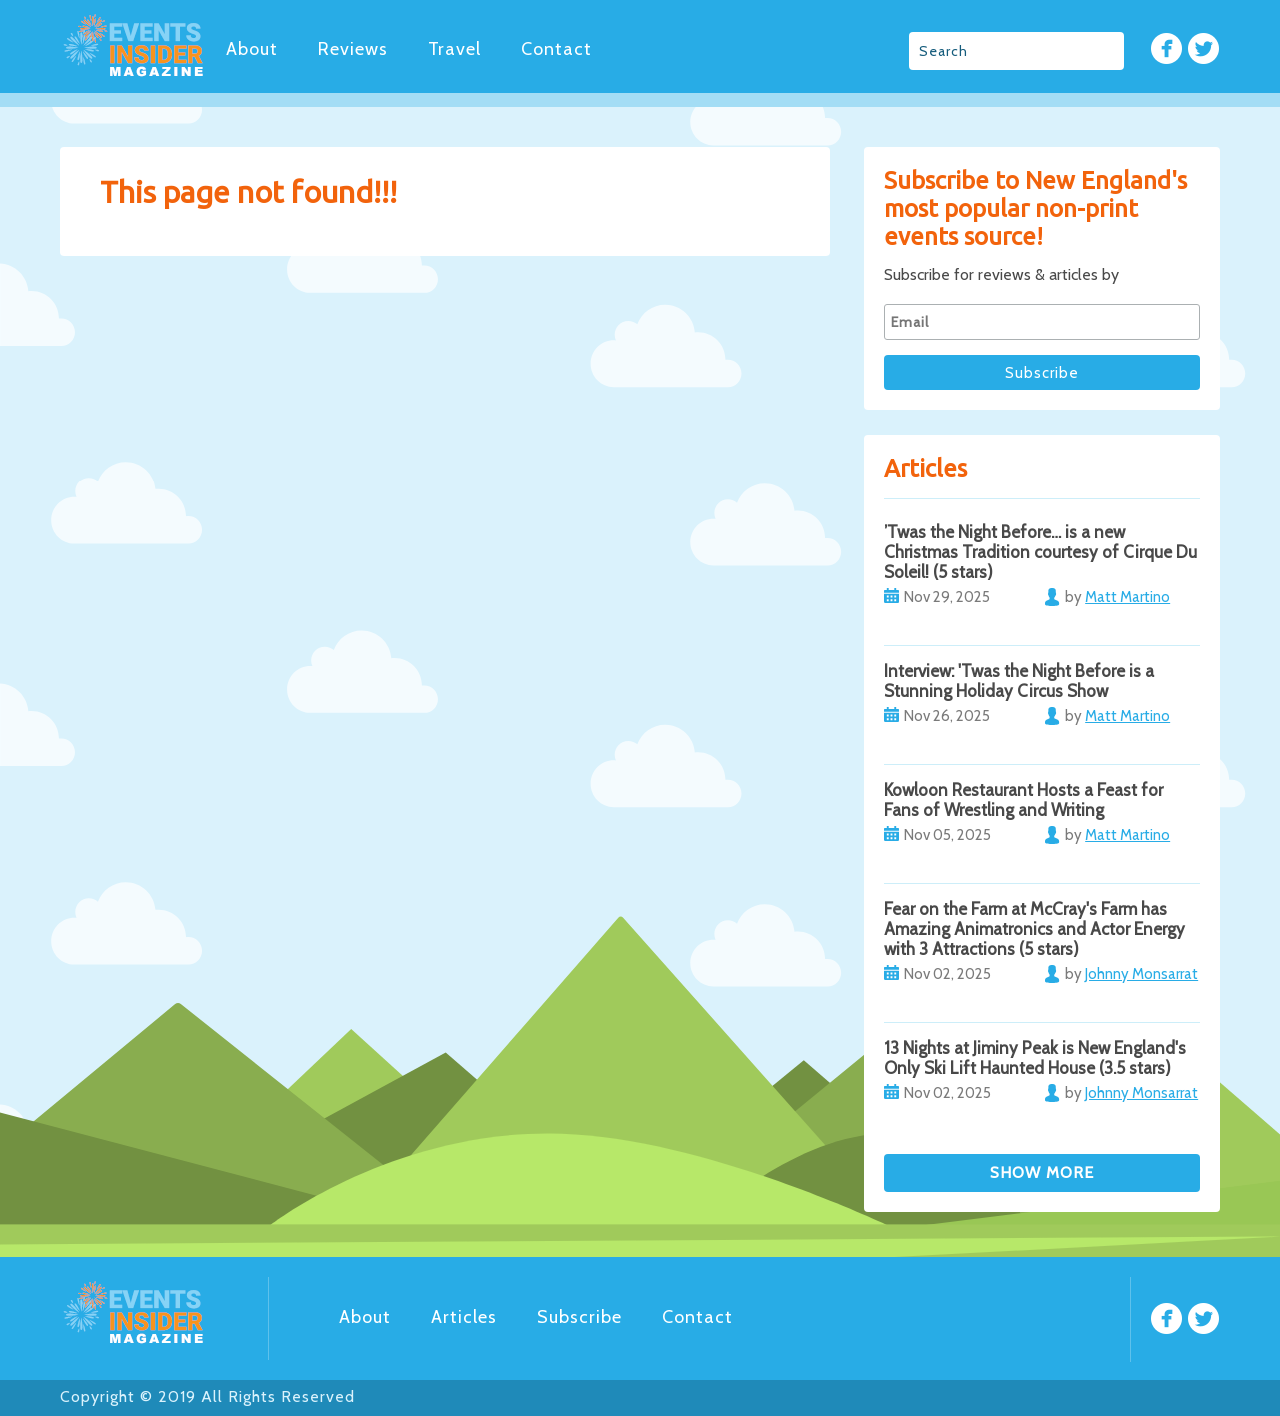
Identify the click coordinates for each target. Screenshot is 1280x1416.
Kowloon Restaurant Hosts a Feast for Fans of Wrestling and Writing (1023, 800)
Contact (556, 49)
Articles (464, 1317)
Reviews (353, 49)
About (252, 49)
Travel (454, 49)
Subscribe (579, 1317)
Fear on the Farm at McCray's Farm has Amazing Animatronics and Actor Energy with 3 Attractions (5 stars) (1034, 929)
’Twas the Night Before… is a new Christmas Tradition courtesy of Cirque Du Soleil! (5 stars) (1040, 552)
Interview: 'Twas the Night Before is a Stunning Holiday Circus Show (1019, 681)
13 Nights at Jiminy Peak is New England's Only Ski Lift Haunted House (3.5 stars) (1035, 1058)
